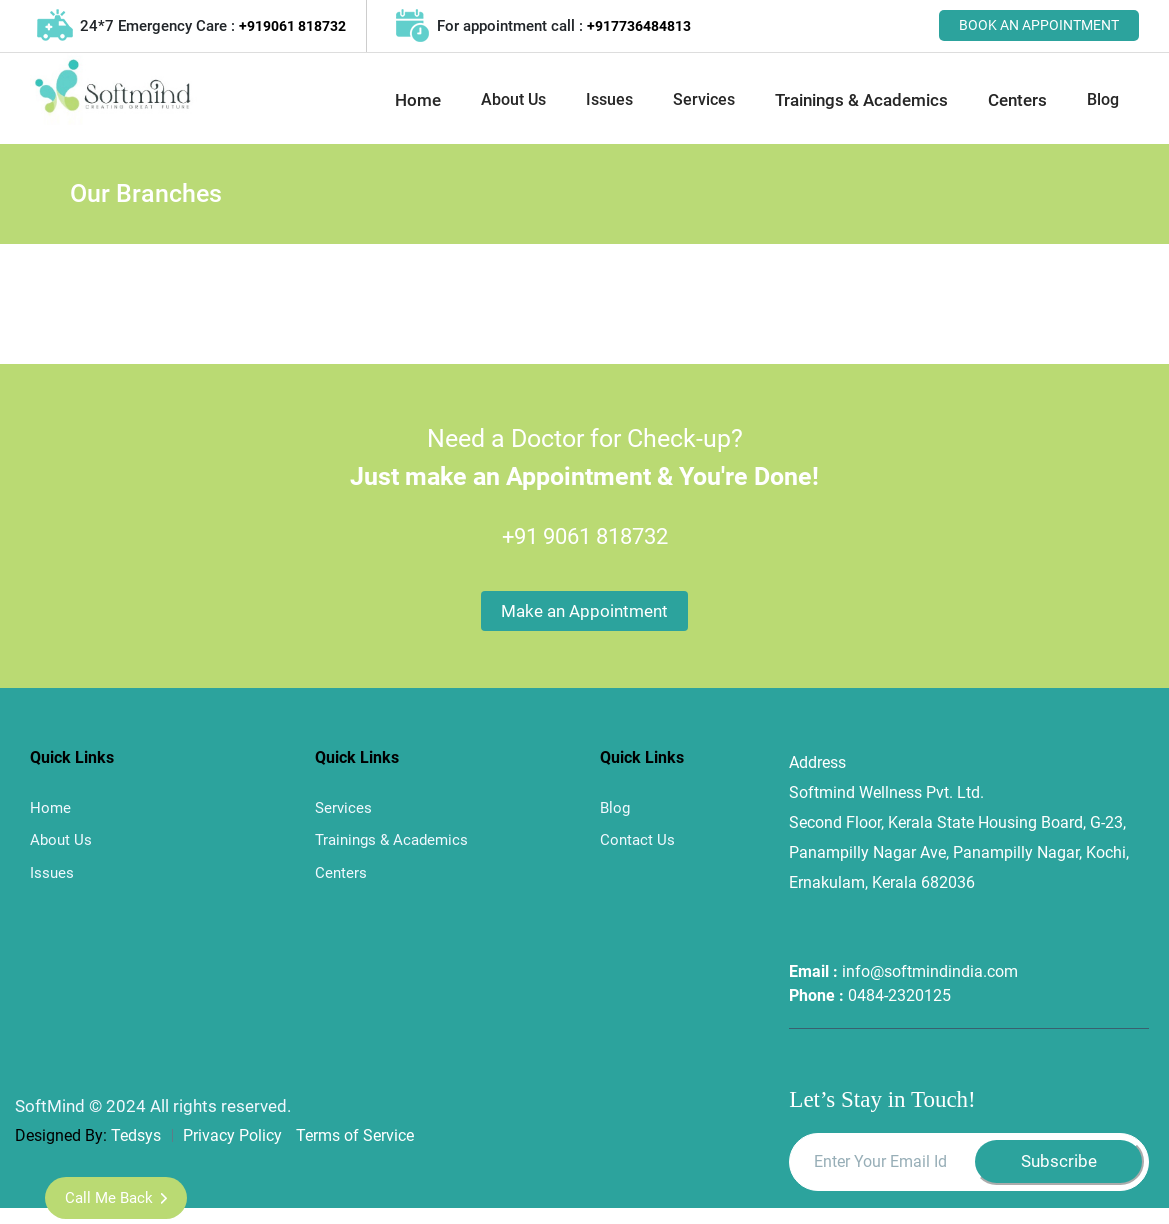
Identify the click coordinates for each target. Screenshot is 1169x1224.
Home (418, 100)
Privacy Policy (234, 1135)
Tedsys (136, 1135)
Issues (609, 99)
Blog (1103, 99)
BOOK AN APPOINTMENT (1039, 25)
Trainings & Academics (861, 100)
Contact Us (637, 840)
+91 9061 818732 (585, 536)
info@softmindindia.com (930, 971)
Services (704, 99)
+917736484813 (639, 26)
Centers (1017, 100)
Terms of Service (355, 1135)
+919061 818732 (292, 26)
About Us (513, 99)
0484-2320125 (899, 995)
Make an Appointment (584, 611)
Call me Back (116, 1198)
